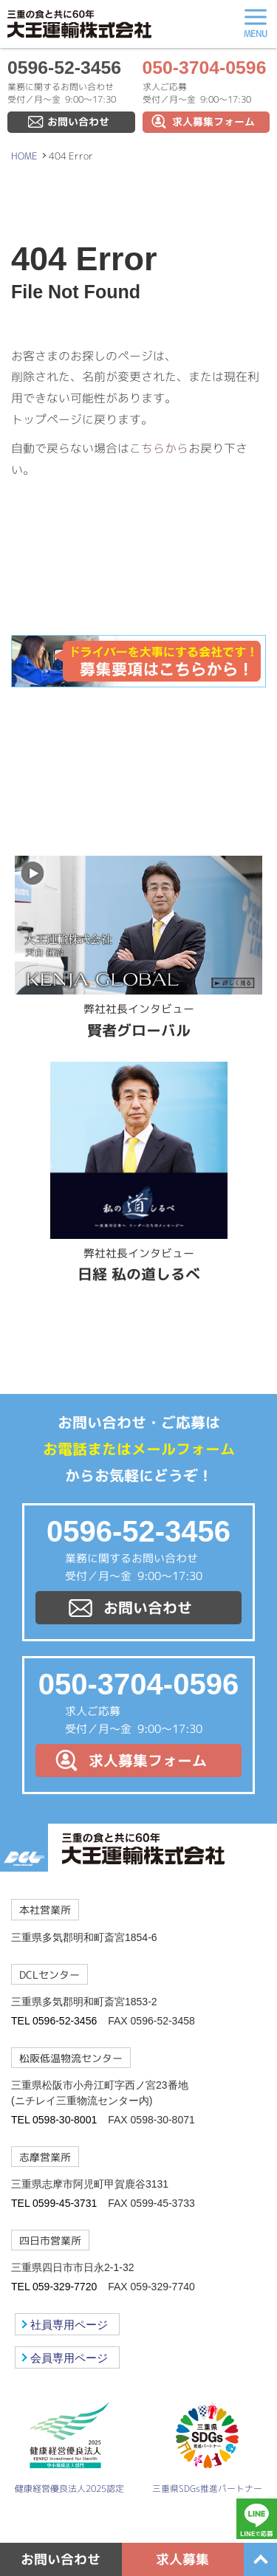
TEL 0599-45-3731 (54, 2203)
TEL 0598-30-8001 (54, 2120)
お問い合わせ (78, 121)
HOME (24, 155)
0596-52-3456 (64, 68)
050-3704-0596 (205, 68)
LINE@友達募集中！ (138, 743)
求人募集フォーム (213, 121)
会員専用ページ (69, 2358)
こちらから (158, 448)
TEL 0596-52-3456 (54, 2021)
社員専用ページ (69, 2324)
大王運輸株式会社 (79, 24)
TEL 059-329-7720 (54, 2286)
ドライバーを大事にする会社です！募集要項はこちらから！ (138, 661)
